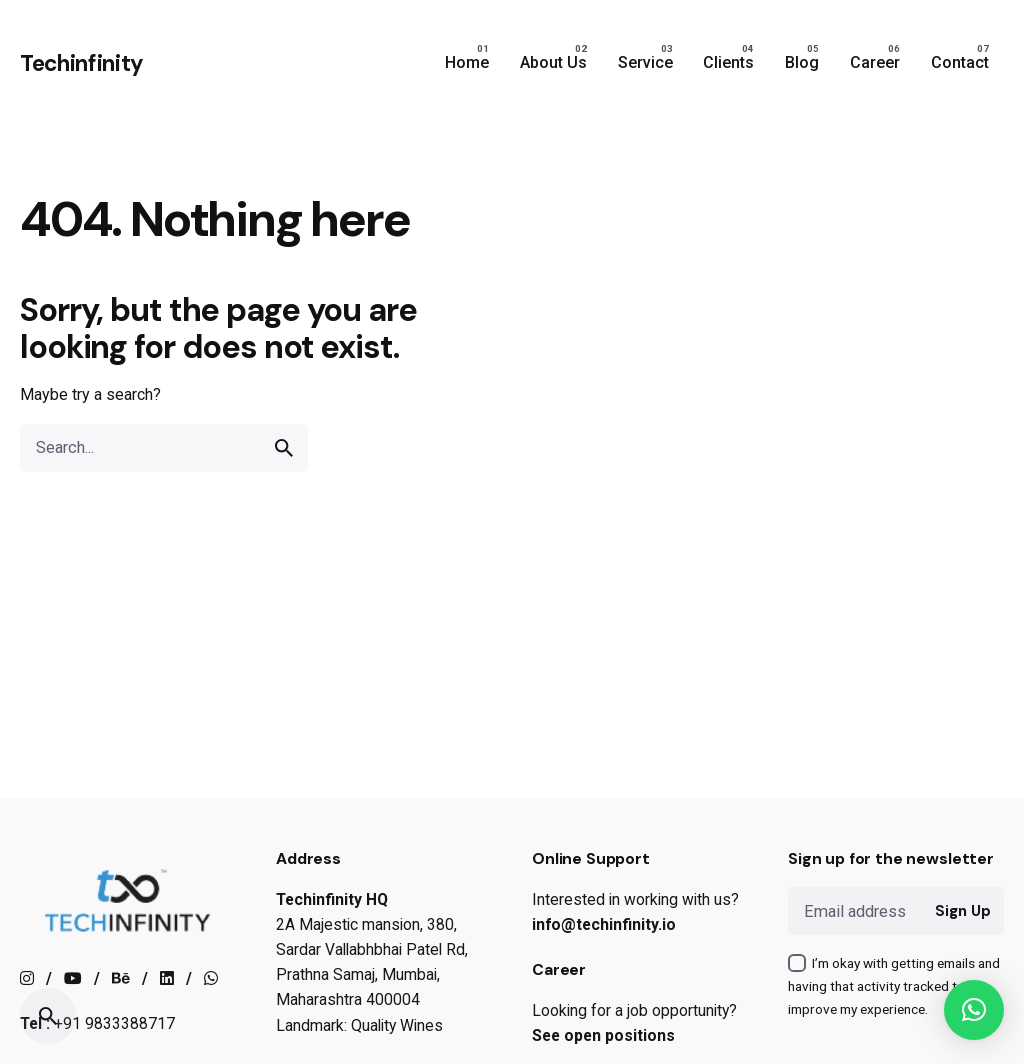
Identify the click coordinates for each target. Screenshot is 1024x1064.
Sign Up (962, 911)
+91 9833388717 (114, 1023)
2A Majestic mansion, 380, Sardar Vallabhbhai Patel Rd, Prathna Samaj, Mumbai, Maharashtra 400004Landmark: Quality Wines (372, 974)
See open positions (603, 1035)
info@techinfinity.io (604, 924)
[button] (974, 1010)
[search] (284, 448)
